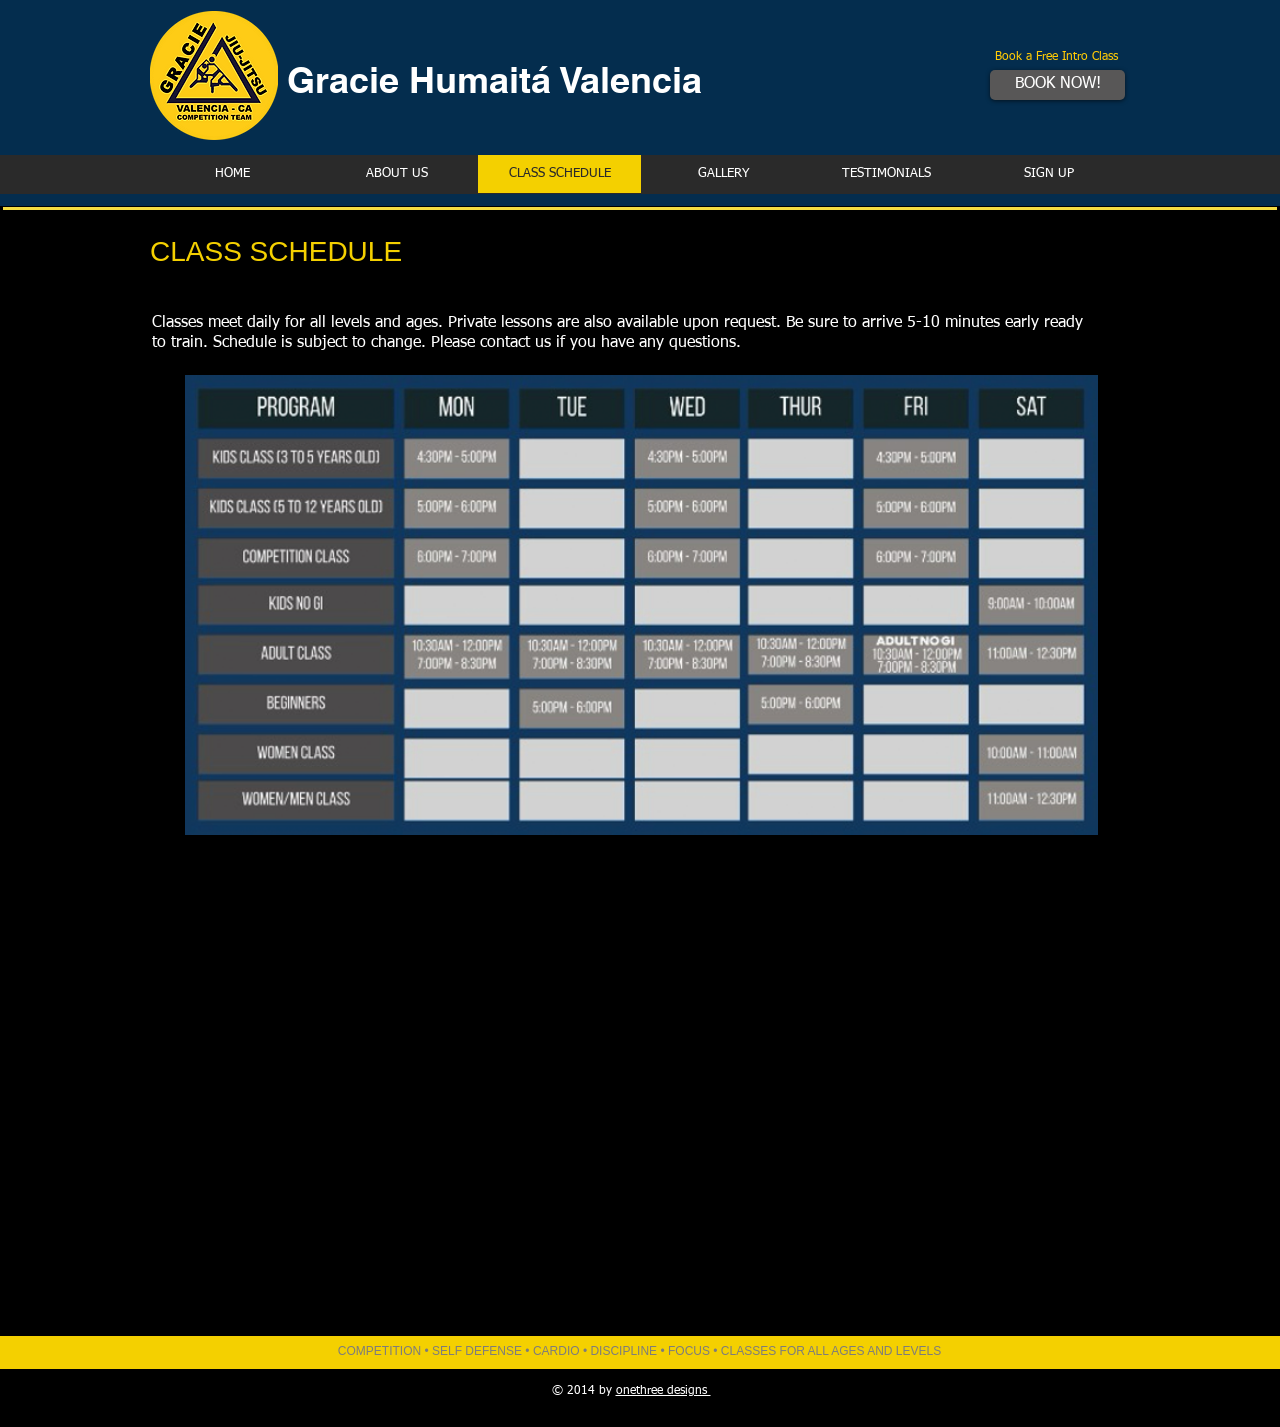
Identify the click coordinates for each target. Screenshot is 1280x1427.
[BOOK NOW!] (1057, 85)
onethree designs (663, 1391)
